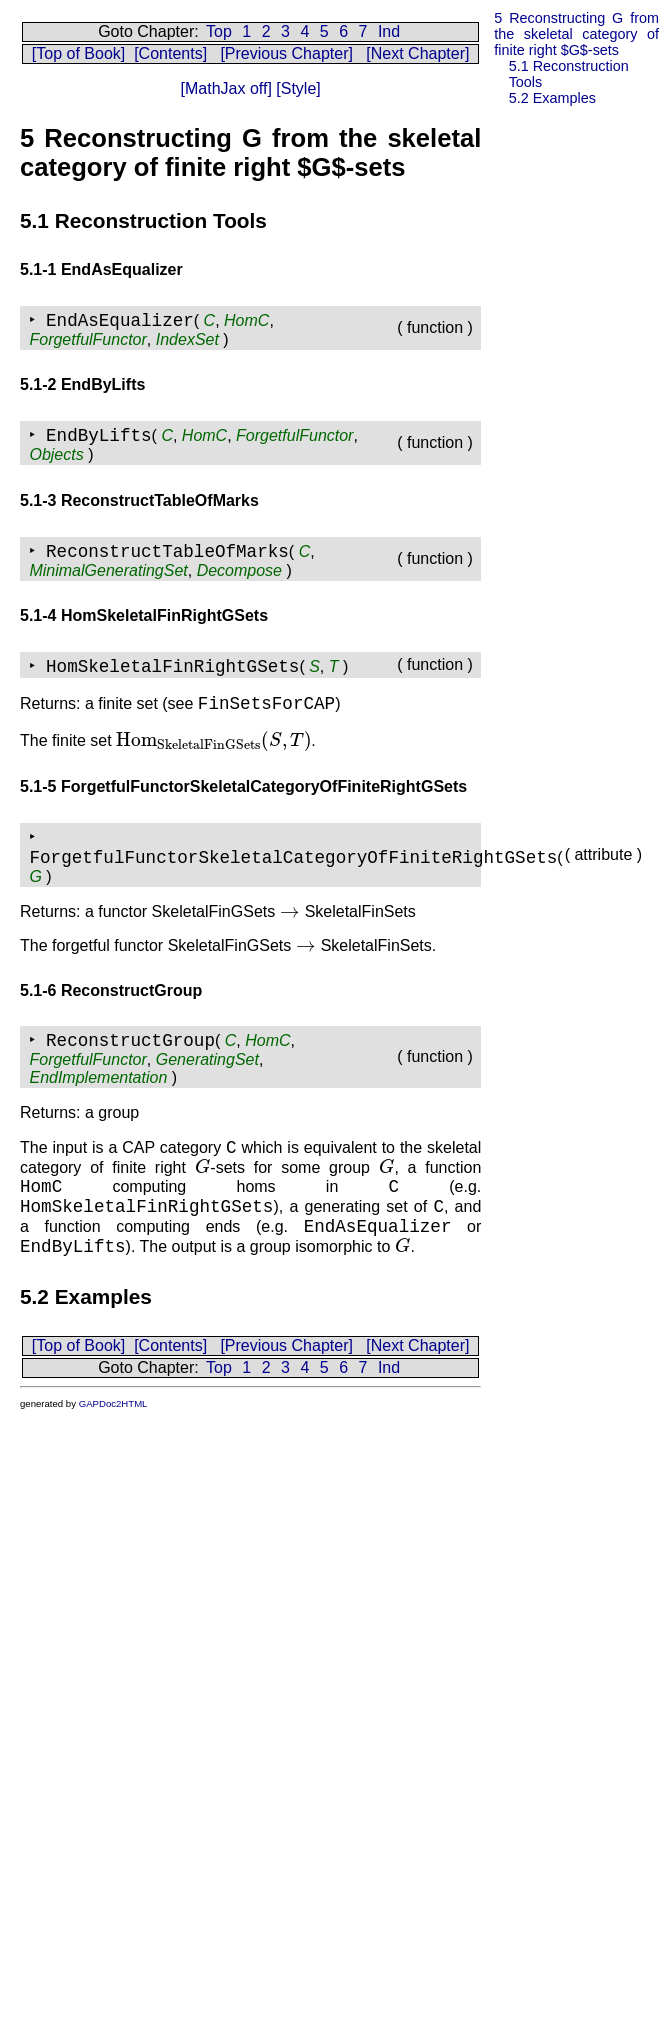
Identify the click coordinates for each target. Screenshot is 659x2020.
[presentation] (213, 740)
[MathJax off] (226, 88)
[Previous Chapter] (286, 53)
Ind (389, 31)
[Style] (296, 88)
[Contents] (170, 53)
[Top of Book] (78, 53)
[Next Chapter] (417, 53)
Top (219, 31)
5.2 (552, 98)
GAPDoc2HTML (113, 1403)
